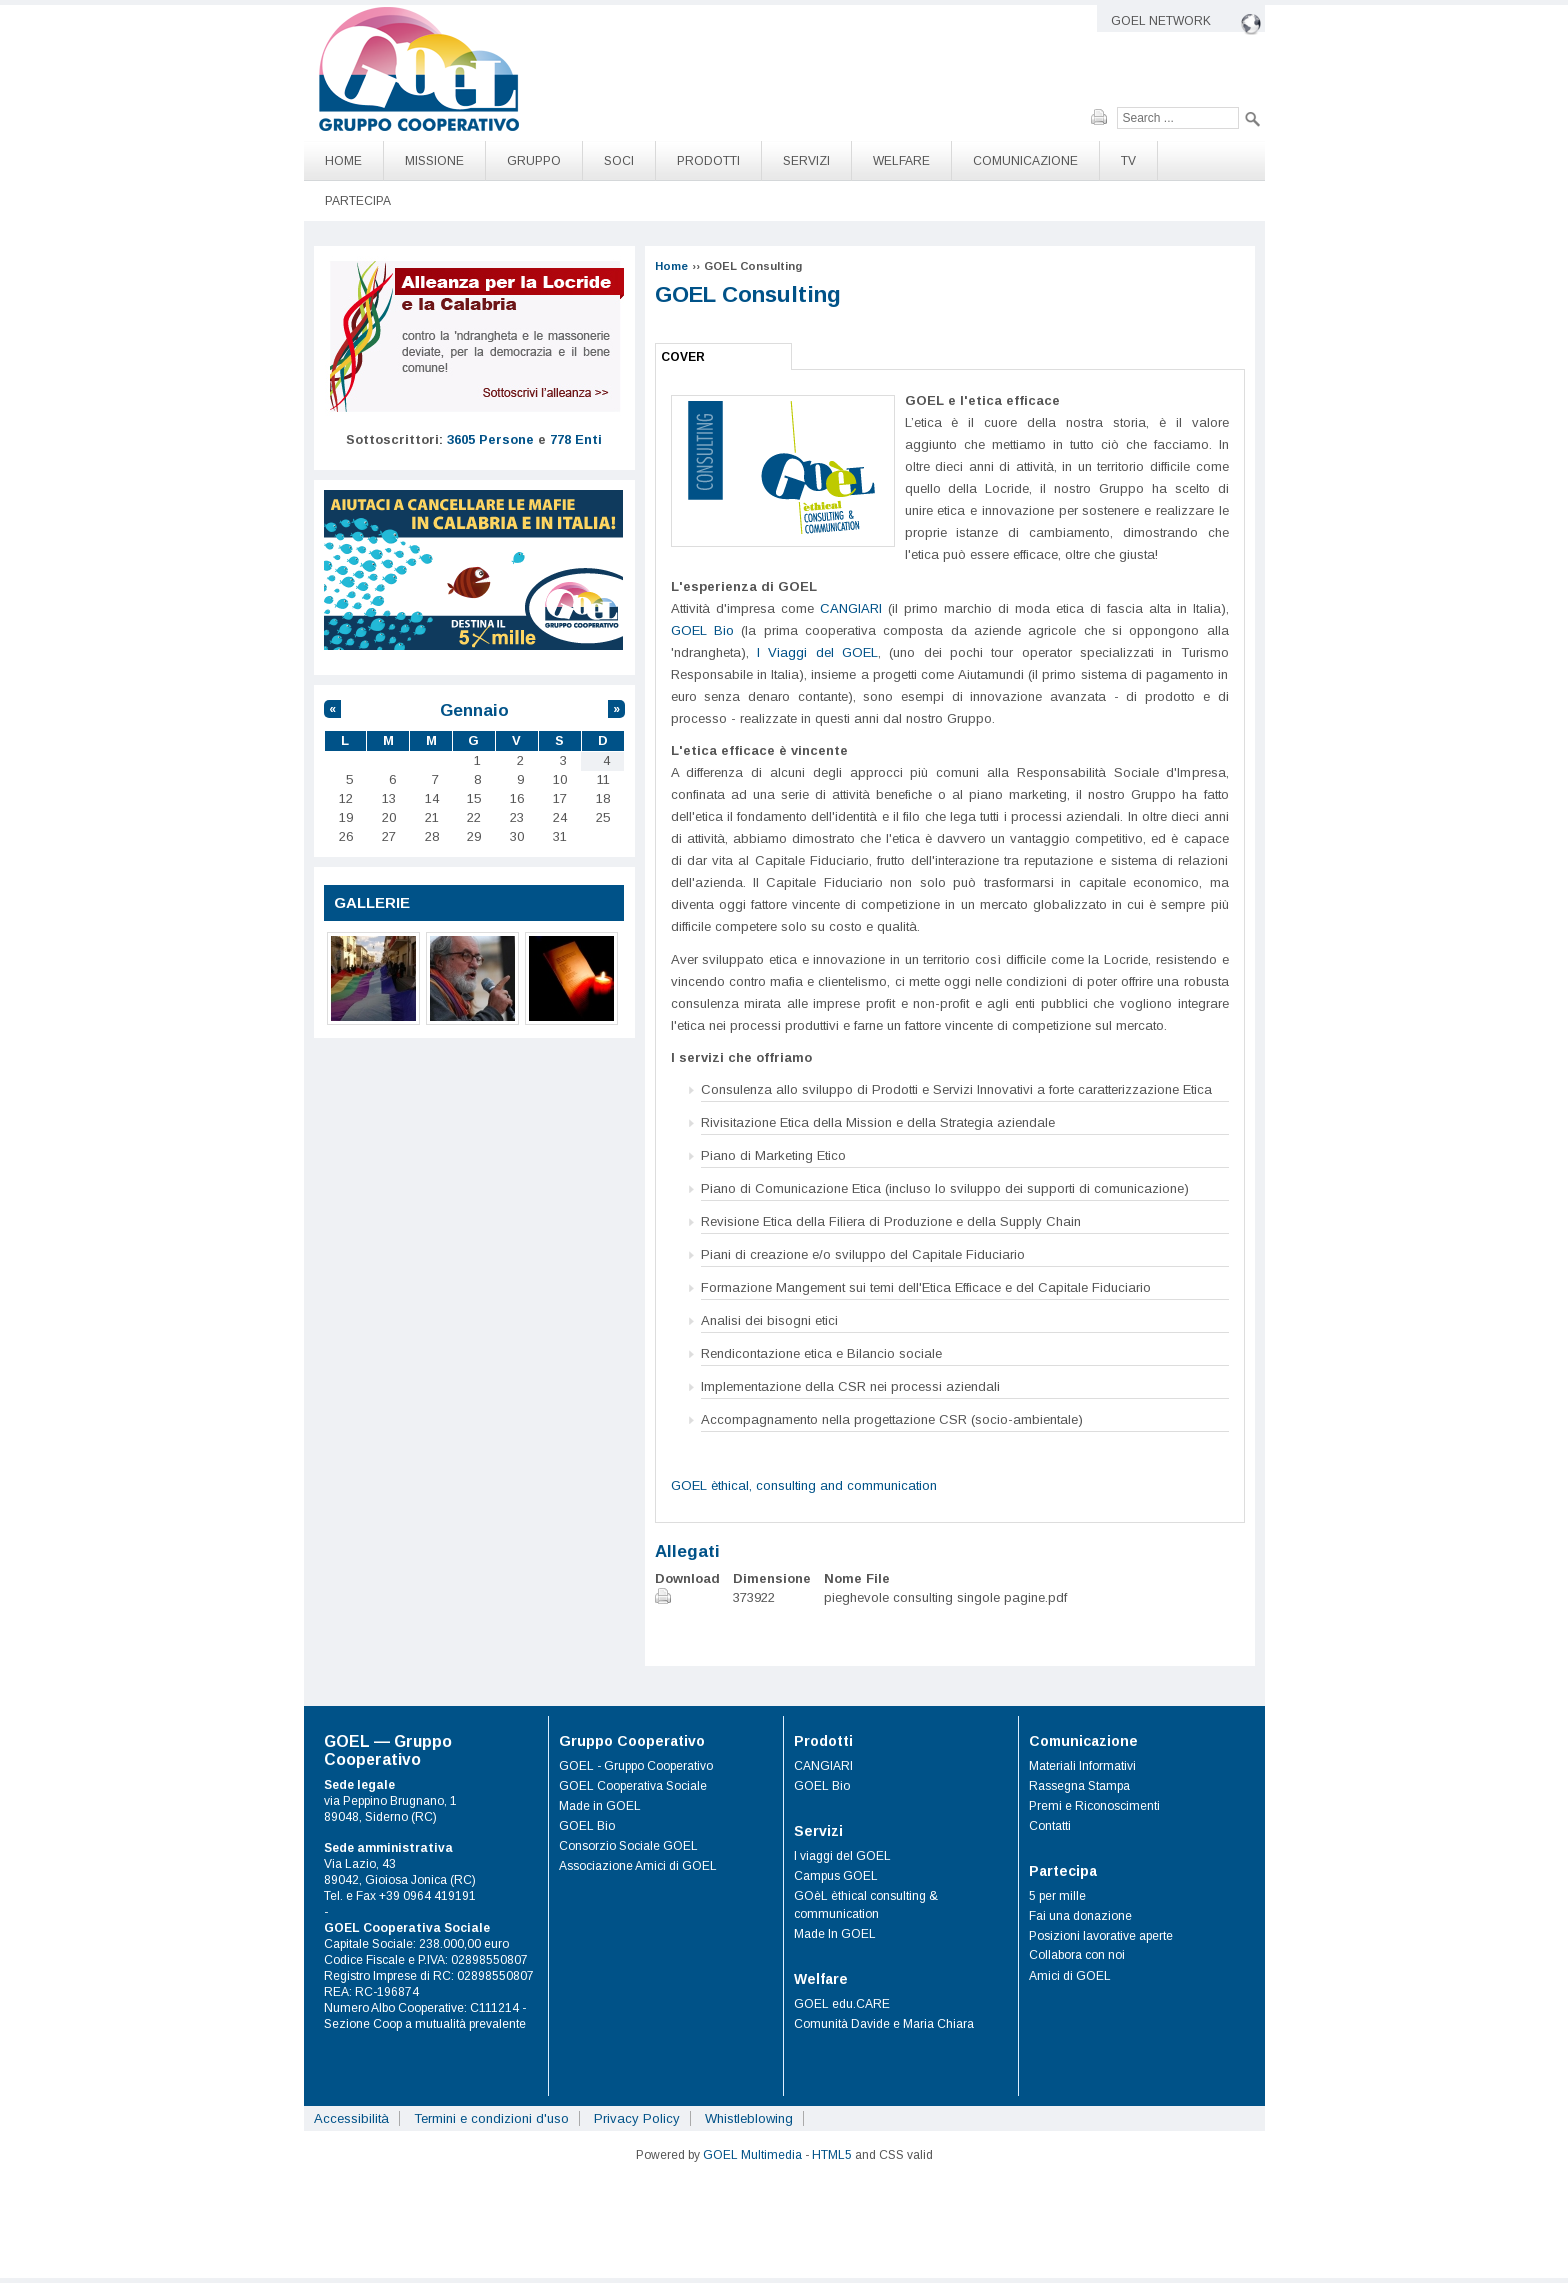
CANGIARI (851, 608)
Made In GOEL (835, 1934)
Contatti (1050, 1826)
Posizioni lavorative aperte (1101, 1936)
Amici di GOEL (1070, 1976)
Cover (683, 357)
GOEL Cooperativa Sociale (633, 1786)
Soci (619, 161)
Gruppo (534, 161)
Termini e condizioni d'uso (491, 2118)
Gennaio (474, 710)
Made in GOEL (600, 1806)
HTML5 (832, 2155)
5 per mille (1057, 1896)
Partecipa (358, 201)
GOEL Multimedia (752, 2155)
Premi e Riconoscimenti (1094, 1806)
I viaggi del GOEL (842, 1856)
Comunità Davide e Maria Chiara (884, 2024)
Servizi (806, 161)
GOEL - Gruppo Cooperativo (636, 1766)
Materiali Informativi (1082, 1766)
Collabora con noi (1077, 1955)
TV (1128, 161)
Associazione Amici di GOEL (638, 1866)
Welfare (901, 161)
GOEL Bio (702, 630)
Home (343, 161)
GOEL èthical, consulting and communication (804, 1485)
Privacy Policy (637, 2118)
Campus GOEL (836, 1876)
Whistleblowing (749, 2118)
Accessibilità (351, 2118)
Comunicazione (1025, 161)
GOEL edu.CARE (842, 2004)
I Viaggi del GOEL (817, 652)
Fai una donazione (1080, 1916)
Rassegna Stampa (1079, 1786)
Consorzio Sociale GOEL (628, 1846)
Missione (434, 161)
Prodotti (708, 161)
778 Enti (576, 439)
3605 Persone (490, 439)
